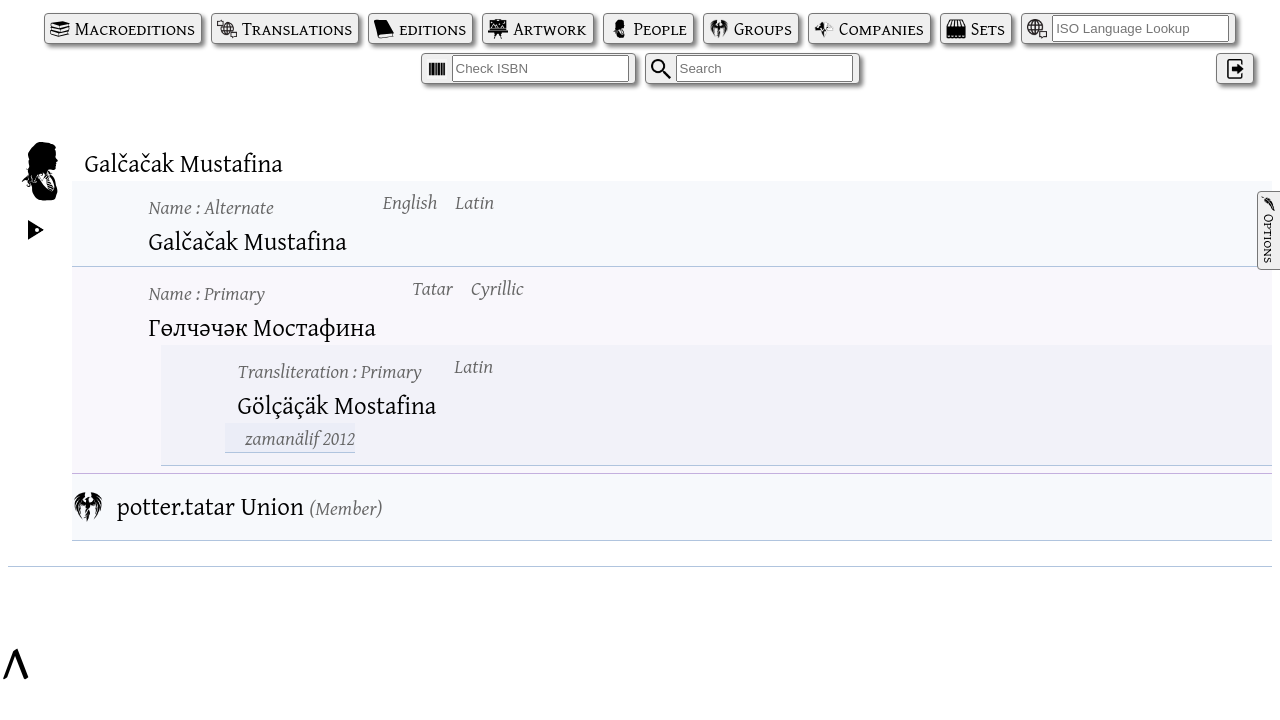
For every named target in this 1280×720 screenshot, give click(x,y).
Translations (297, 28)
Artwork (549, 28)
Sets (988, 28)
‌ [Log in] (1235, 68)
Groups (763, 28)
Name (211, 206)
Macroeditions (135, 28)
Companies (881, 28)
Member (345, 507)
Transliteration (330, 370)
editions (432, 28)
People (660, 28)
